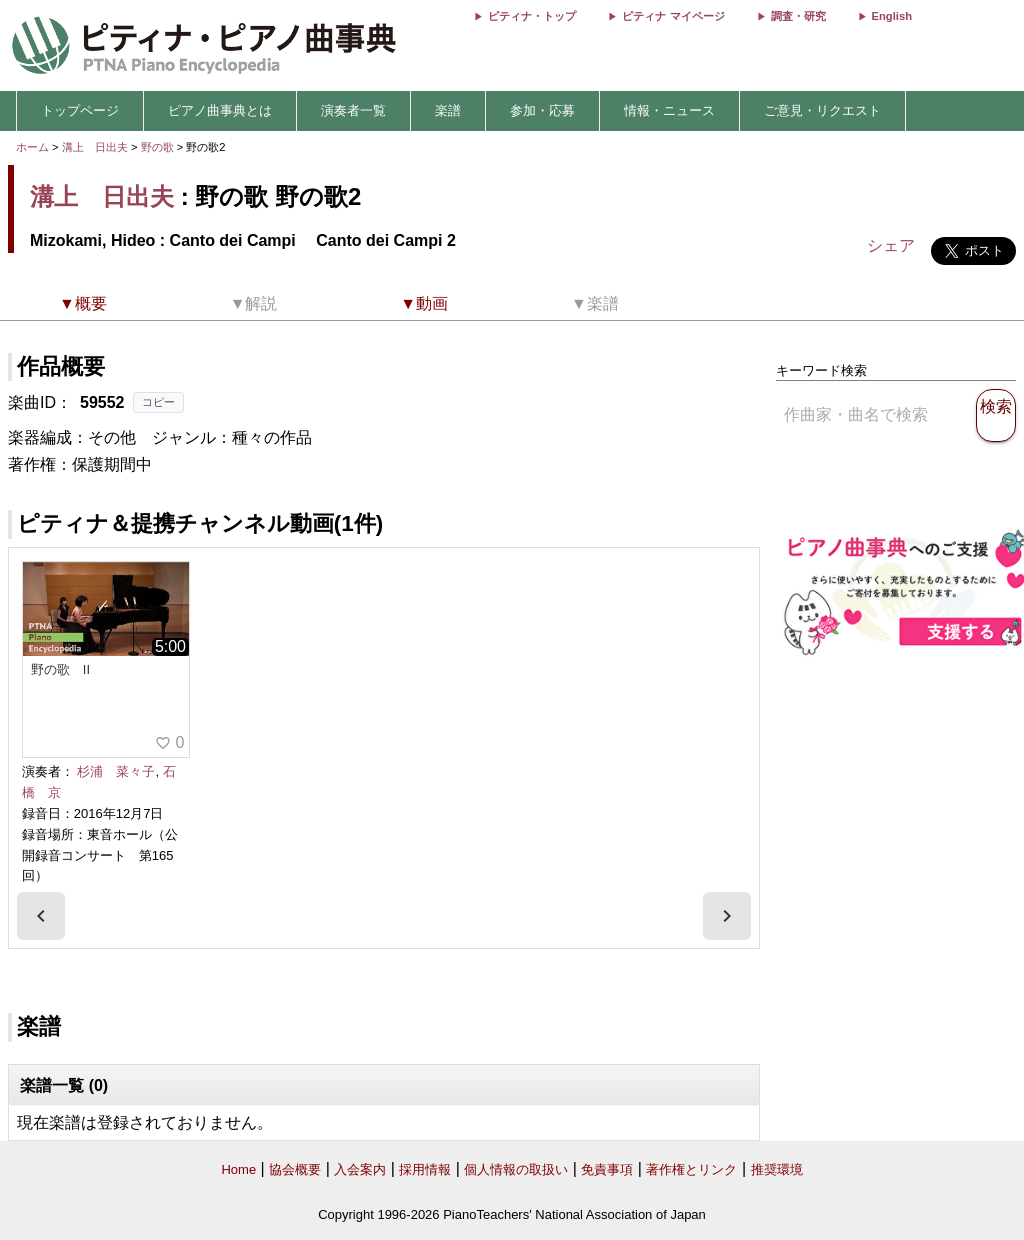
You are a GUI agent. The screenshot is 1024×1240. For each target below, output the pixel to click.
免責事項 (607, 1169)
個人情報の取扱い (516, 1169)
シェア (891, 245)
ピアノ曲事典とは (220, 110)
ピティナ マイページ (673, 16)
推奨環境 (777, 1169)
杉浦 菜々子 (116, 771)
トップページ (80, 110)
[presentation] (41, 916)
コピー (158, 402)
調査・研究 (798, 16)
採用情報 (425, 1169)
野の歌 (159, 147)
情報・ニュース (669, 110)
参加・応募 (542, 110)
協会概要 (295, 1169)
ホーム (32, 147)
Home (238, 1169)
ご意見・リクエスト (822, 110)
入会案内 (360, 1169)
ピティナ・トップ (532, 16)
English (892, 16)
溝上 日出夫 (95, 147)
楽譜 (448, 110)
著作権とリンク (691, 1169)
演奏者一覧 (353, 110)
